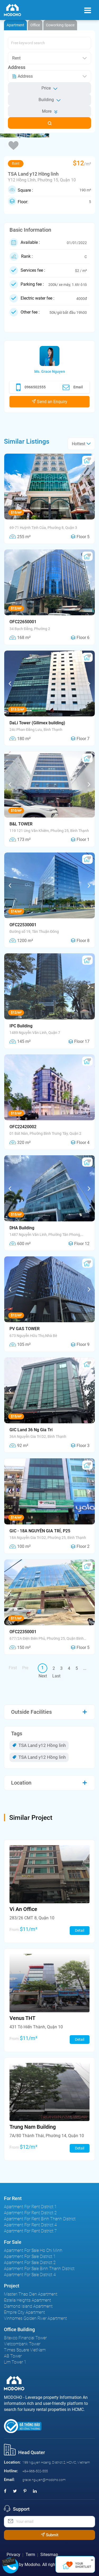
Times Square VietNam (25, 2349)
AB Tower (13, 2356)
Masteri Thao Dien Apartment (30, 2294)
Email (73, 387)
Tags (16, 1733)
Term (30, 2554)
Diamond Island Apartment (28, 2306)
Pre (25, 1667)
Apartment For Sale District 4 (30, 2274)
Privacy (13, 2554)
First (13, 1667)
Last (56, 1675)
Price (49, 88)
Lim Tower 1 (15, 2362)
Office (35, 25)
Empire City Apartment (24, 2312)
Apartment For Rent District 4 (30, 2224)
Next (43, 1675)
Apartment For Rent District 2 (30, 2212)
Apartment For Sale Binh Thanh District (39, 2268)
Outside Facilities (31, 1712)
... (84, 1668)
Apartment (15, 25)
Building (50, 99)
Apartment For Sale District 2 (30, 2262)
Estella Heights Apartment (27, 2300)
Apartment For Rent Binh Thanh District (40, 2218)
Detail (79, 1930)
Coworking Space (60, 25)
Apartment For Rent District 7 (30, 2230)
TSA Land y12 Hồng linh (39, 1745)
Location (21, 1783)
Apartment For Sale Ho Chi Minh (33, 2250)
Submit (49, 2535)
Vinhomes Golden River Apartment (35, 2318)
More (49, 111)
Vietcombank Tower (22, 2343)
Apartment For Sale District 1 (30, 2256)
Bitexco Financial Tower (25, 2337)
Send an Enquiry (49, 401)
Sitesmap (49, 2554)
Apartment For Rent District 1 (30, 2206)
